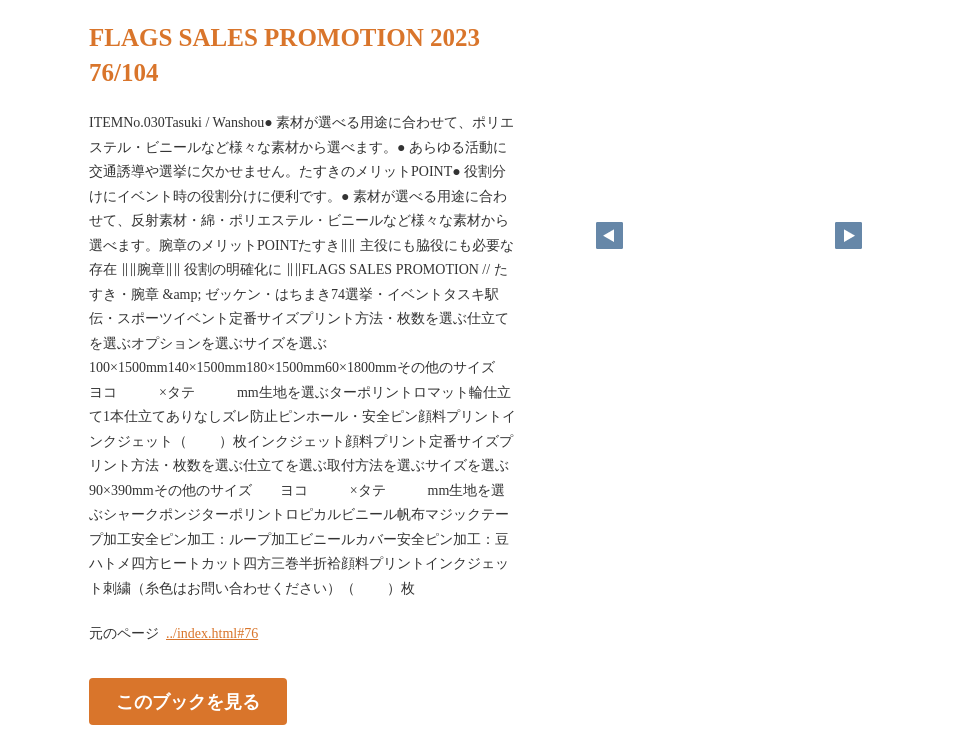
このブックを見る (188, 702)
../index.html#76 (212, 633)
